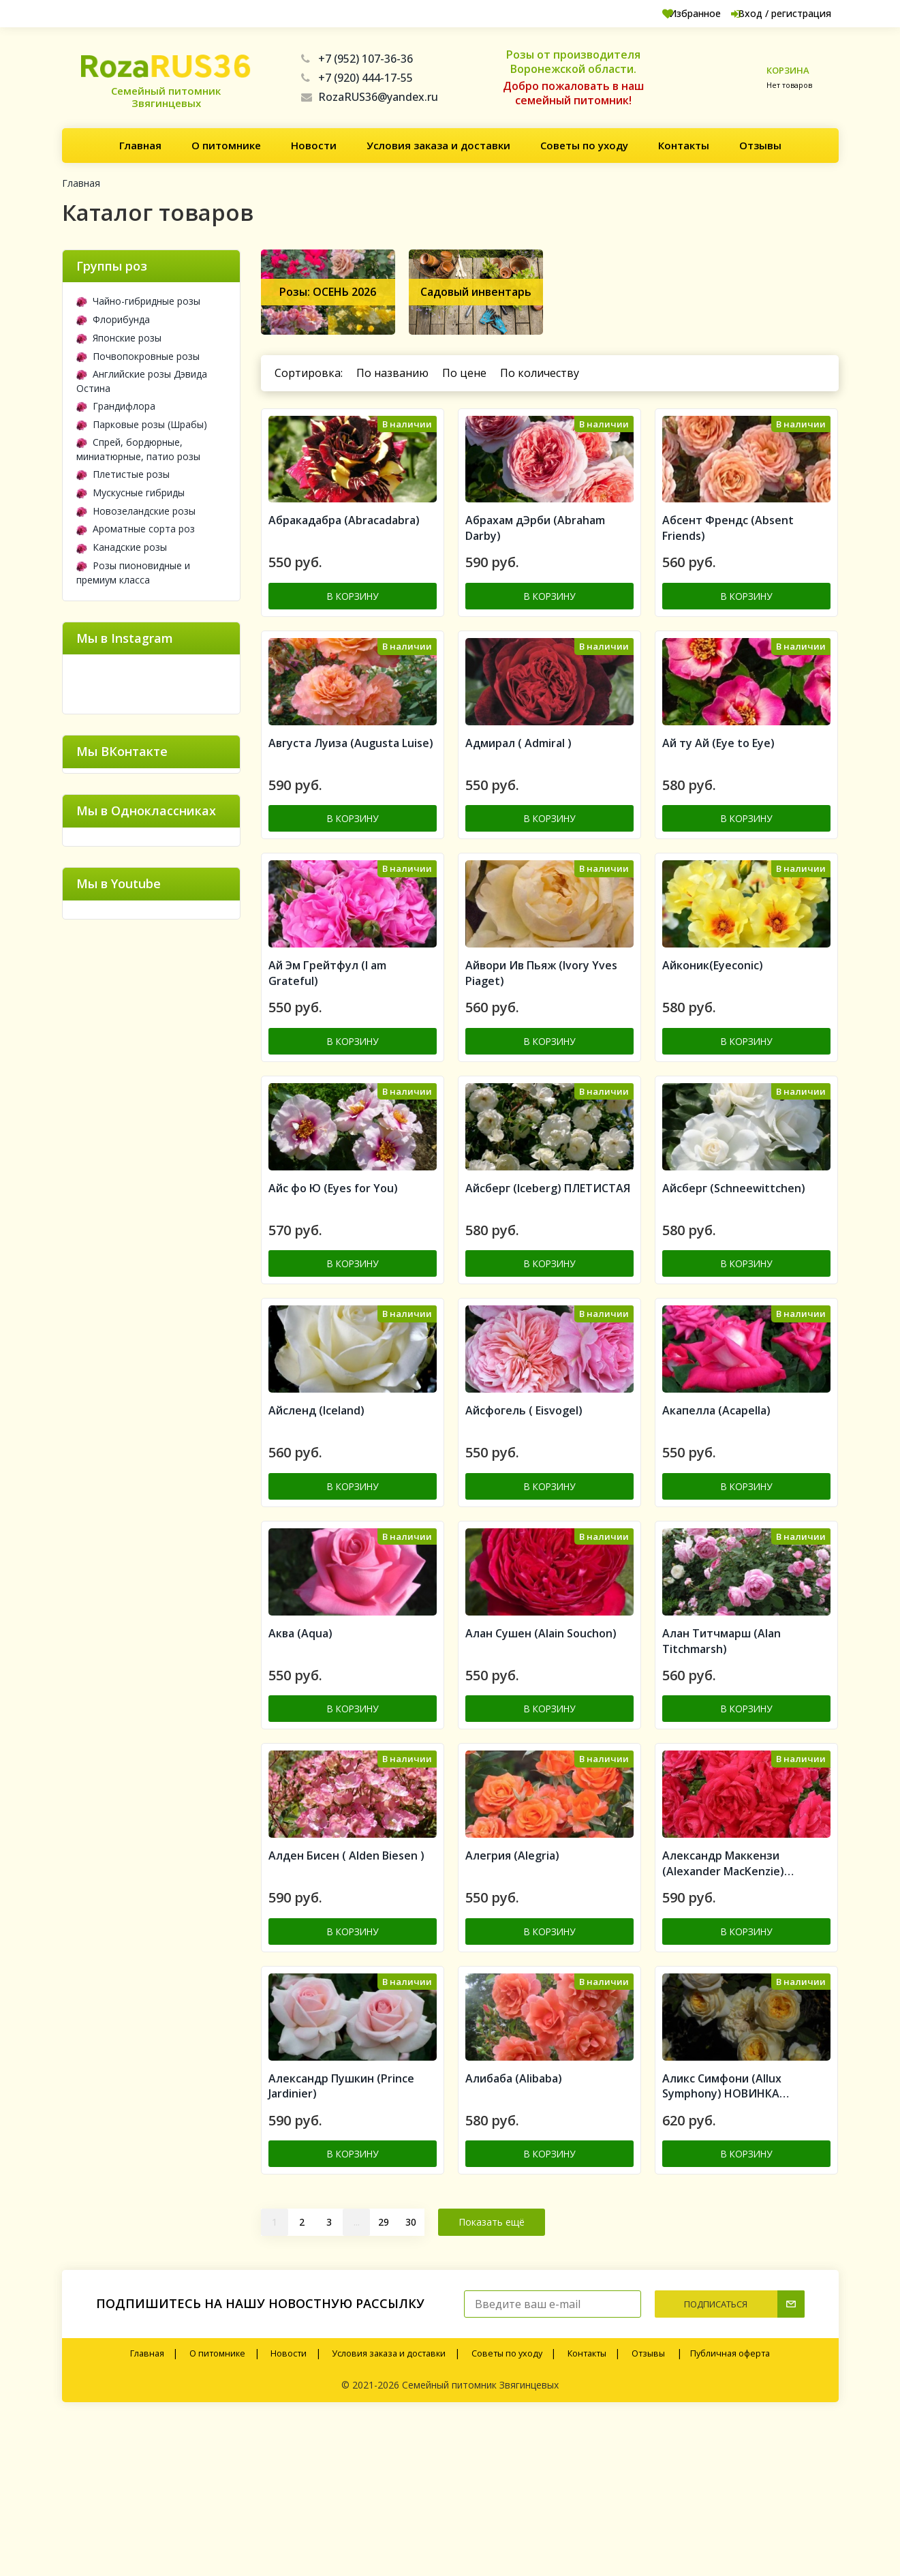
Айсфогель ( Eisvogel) (524, 1509)
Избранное (659, 13)
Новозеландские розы (136, 510)
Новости (314, 145)
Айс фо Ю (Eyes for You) (333, 1267)
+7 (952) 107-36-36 (357, 58)
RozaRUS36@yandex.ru (369, 96)
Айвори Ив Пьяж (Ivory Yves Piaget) (541, 1033)
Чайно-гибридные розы (138, 300)
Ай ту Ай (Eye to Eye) (718, 783)
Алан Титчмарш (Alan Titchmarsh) (721, 1758)
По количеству (539, 372)
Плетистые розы (123, 474)
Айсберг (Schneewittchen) (733, 1267)
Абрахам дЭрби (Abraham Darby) (535, 550)
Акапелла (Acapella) (716, 1509)
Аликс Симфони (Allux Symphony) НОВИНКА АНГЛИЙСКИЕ (721, 2242)
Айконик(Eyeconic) (712, 1025)
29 (383, 2375)
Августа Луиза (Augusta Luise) (350, 783)
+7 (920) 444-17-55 (357, 77)
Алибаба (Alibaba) (513, 2233)
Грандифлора (115, 405)
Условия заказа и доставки (438, 145)
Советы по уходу (584, 145)
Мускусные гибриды (130, 492)
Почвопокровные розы (138, 356)
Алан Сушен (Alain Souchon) (541, 1750)
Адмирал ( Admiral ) (518, 783)
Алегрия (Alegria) (512, 1992)
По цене (464, 372)
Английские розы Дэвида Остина (141, 381)
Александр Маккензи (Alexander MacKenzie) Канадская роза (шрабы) (729, 2000)
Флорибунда (113, 319)
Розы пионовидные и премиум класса (133, 572)
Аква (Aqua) (300, 1750)
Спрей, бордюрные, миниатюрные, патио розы (138, 449)
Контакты (683, 145)
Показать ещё (492, 2375)
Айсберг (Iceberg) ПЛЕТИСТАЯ (547, 1267)
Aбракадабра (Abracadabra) (344, 542)
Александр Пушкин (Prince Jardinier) (341, 2241)
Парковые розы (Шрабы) (141, 424)
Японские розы (118, 337)
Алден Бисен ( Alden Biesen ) (346, 1992)
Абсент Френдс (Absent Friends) (728, 550)
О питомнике (226, 145)
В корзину (353, 617)
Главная (140, 145)
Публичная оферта (730, 2507)
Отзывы (760, 145)
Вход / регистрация (767, 13)
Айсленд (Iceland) (316, 1509)
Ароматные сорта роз (135, 528)
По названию (392, 372)
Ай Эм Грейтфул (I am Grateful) (327, 1033)
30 (410, 2375)
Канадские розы (121, 547)
